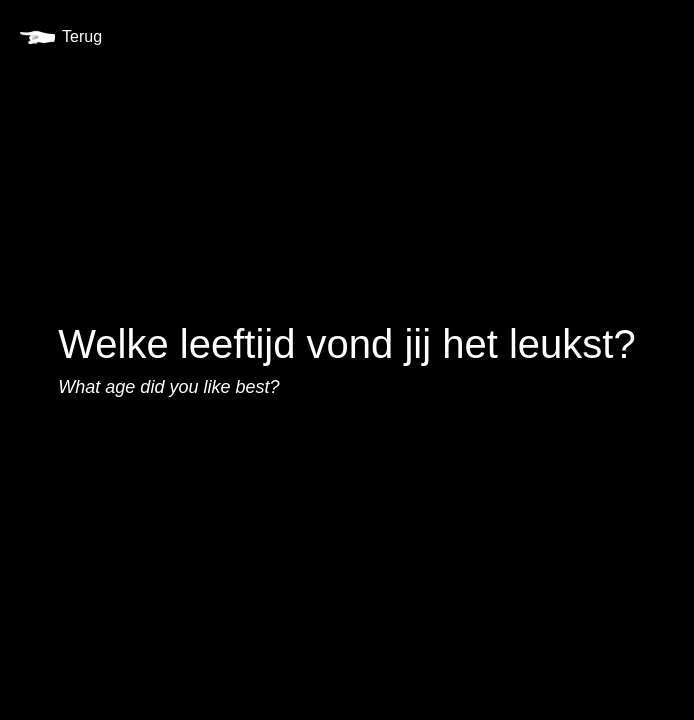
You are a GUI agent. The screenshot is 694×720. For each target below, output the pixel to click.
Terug (61, 36)
